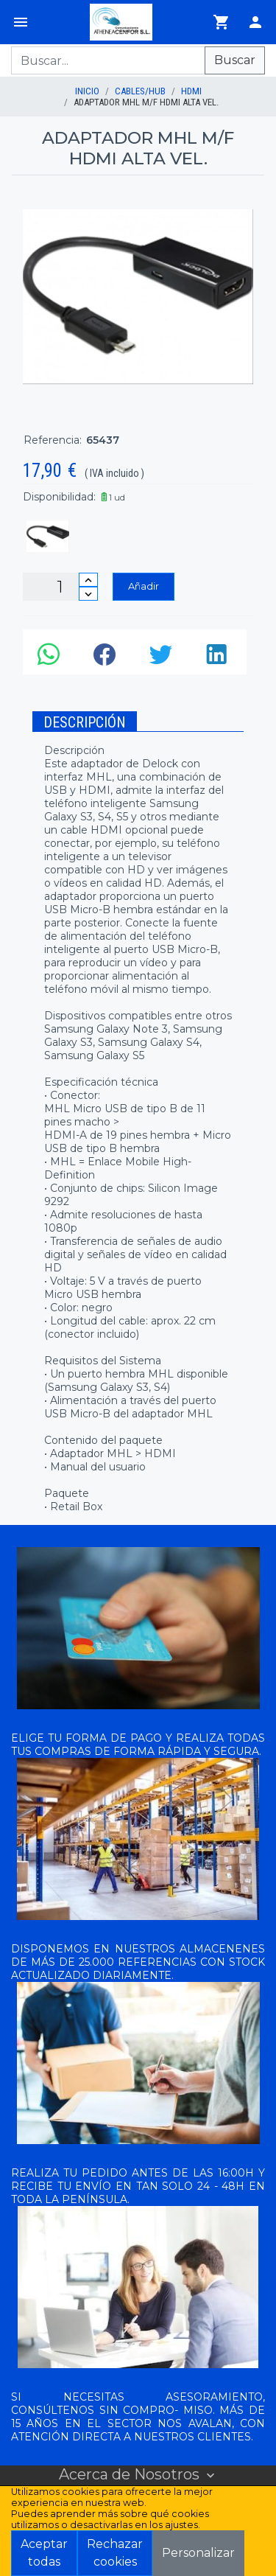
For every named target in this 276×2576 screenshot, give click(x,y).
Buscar (234, 60)
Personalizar (198, 2553)
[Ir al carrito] (221, 22)
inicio (87, 91)
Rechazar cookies (115, 2553)
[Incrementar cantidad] (88, 580)
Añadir (143, 586)
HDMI (191, 91)
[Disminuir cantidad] (88, 594)
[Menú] (20, 22)
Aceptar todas (44, 2553)
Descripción (84, 722)
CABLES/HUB (140, 91)
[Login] (255, 22)
